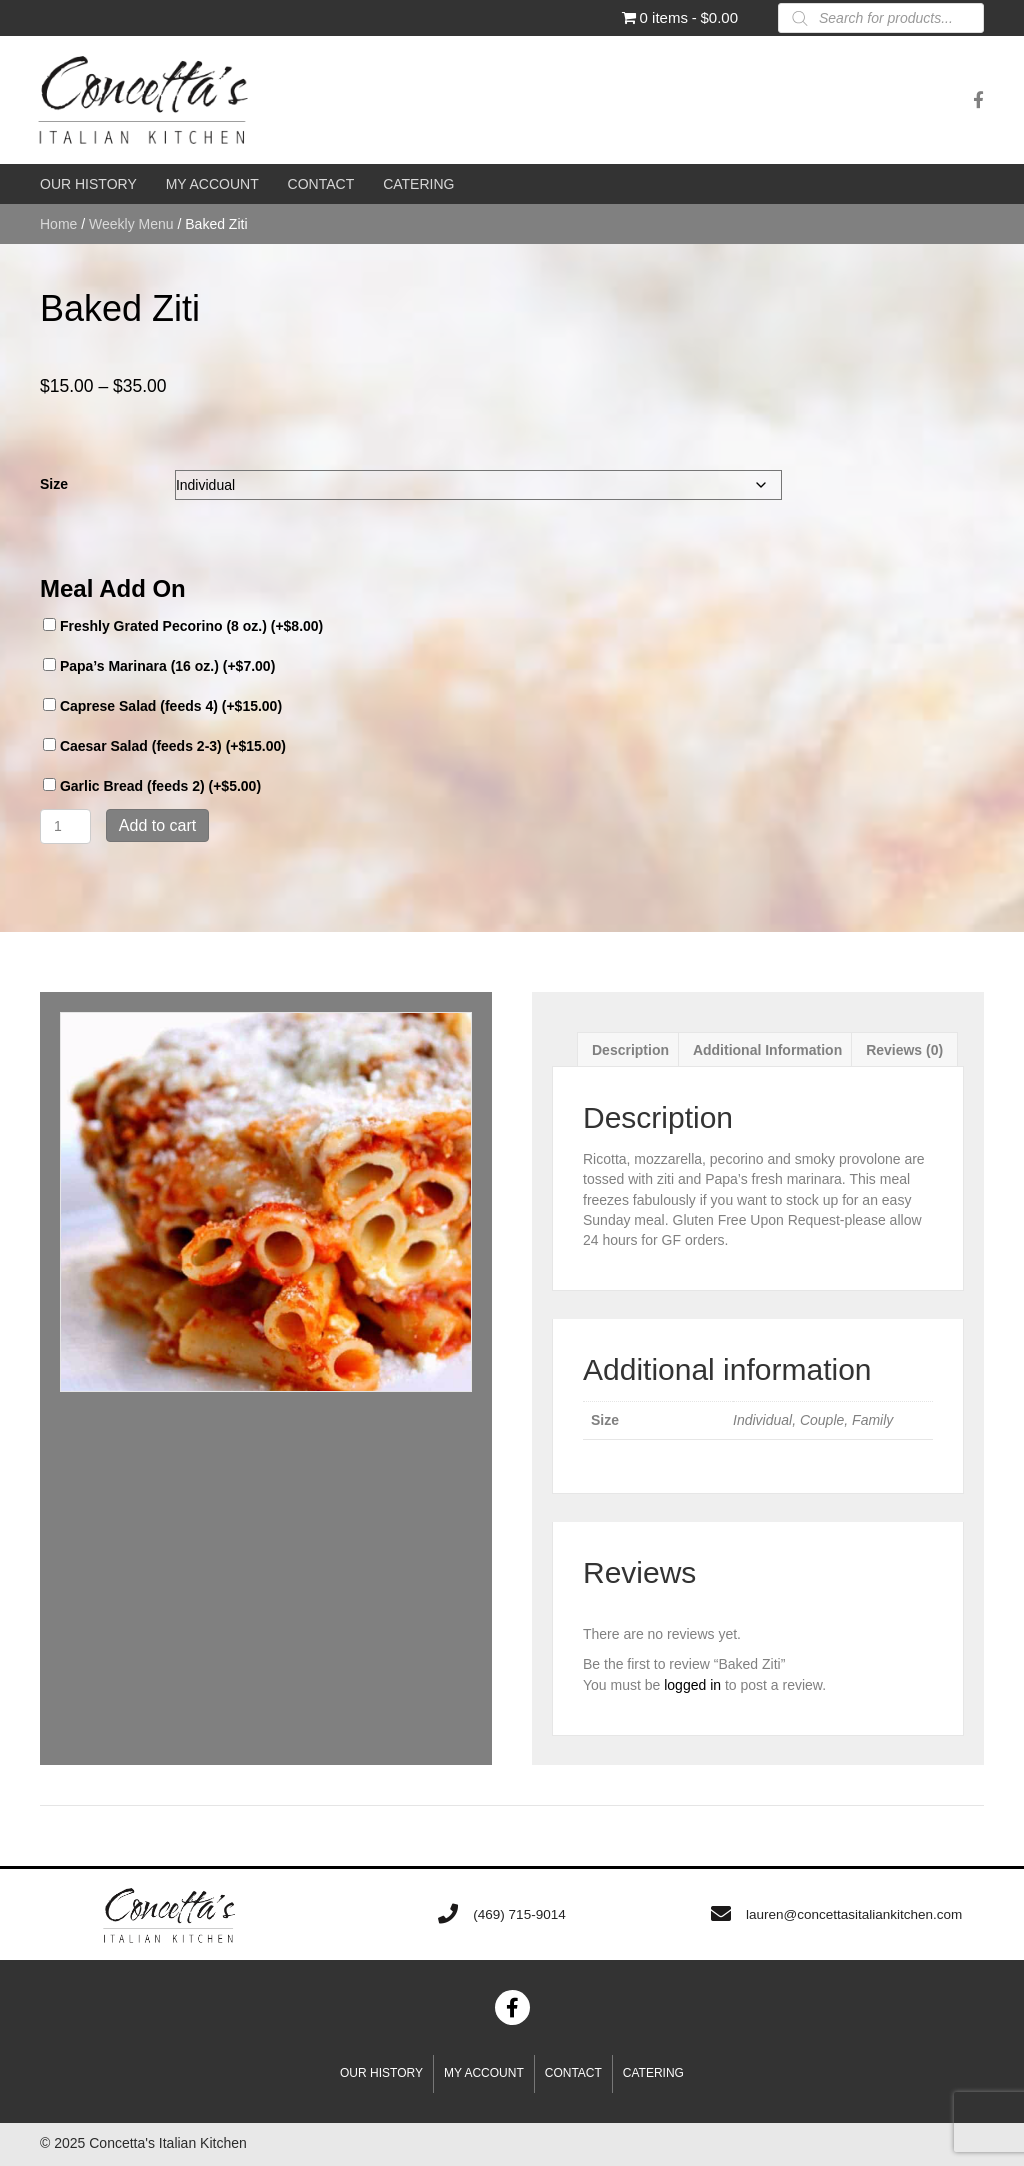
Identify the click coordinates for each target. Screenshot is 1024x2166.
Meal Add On (113, 588)
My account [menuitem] (484, 2073)
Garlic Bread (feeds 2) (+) (152, 786)
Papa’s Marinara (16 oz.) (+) (159, 666)
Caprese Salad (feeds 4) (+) (162, 706)
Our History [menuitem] (381, 2073)
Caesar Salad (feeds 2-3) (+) (164, 746)
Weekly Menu (131, 224)
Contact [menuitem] (573, 2073)
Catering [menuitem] (653, 2073)
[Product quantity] (65, 826)
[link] (88, 184)
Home (58, 224)
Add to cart (157, 825)
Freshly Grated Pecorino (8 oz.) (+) (183, 626)
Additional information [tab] (767, 1050)
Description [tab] (630, 1050)
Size (54, 484)
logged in (692, 1685)
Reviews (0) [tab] (904, 1050)
